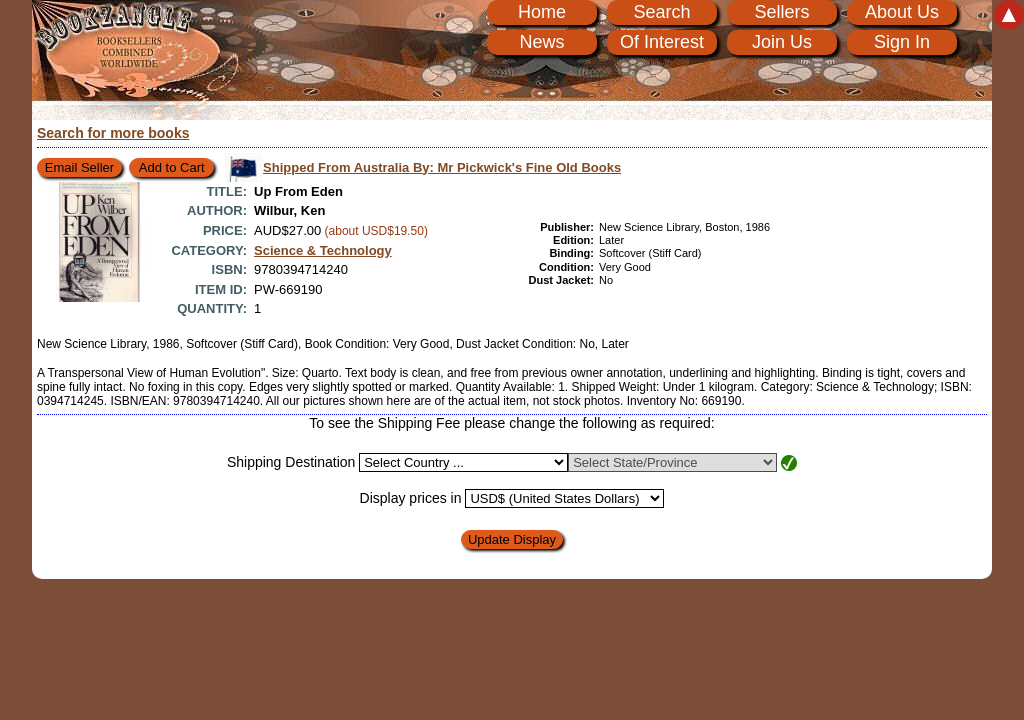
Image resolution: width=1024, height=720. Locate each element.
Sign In (902, 42)
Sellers (781, 12)
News (541, 42)
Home (542, 12)
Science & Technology (323, 250)
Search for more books (113, 133)
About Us (902, 12)
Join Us (782, 42)
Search (661, 12)
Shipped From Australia (442, 167)
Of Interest (662, 42)
